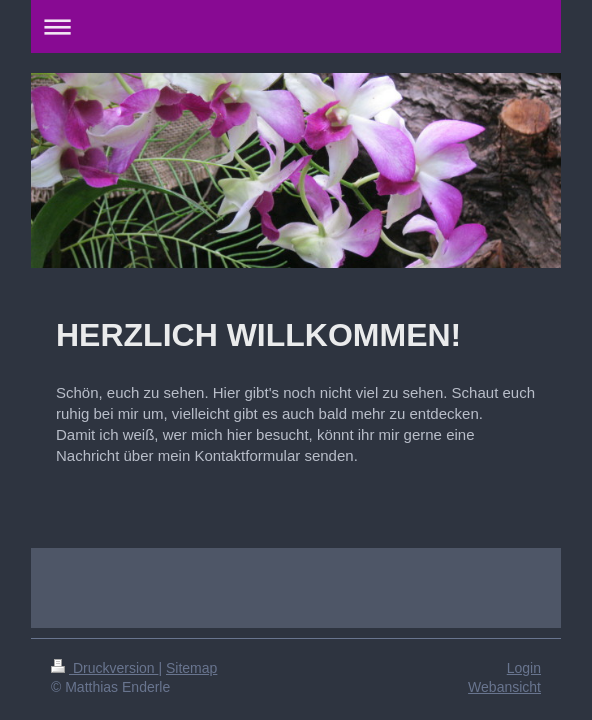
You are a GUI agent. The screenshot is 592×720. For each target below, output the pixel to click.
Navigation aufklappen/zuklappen (296, 26)
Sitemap (191, 668)
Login (524, 668)
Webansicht (504, 687)
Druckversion (104, 668)
